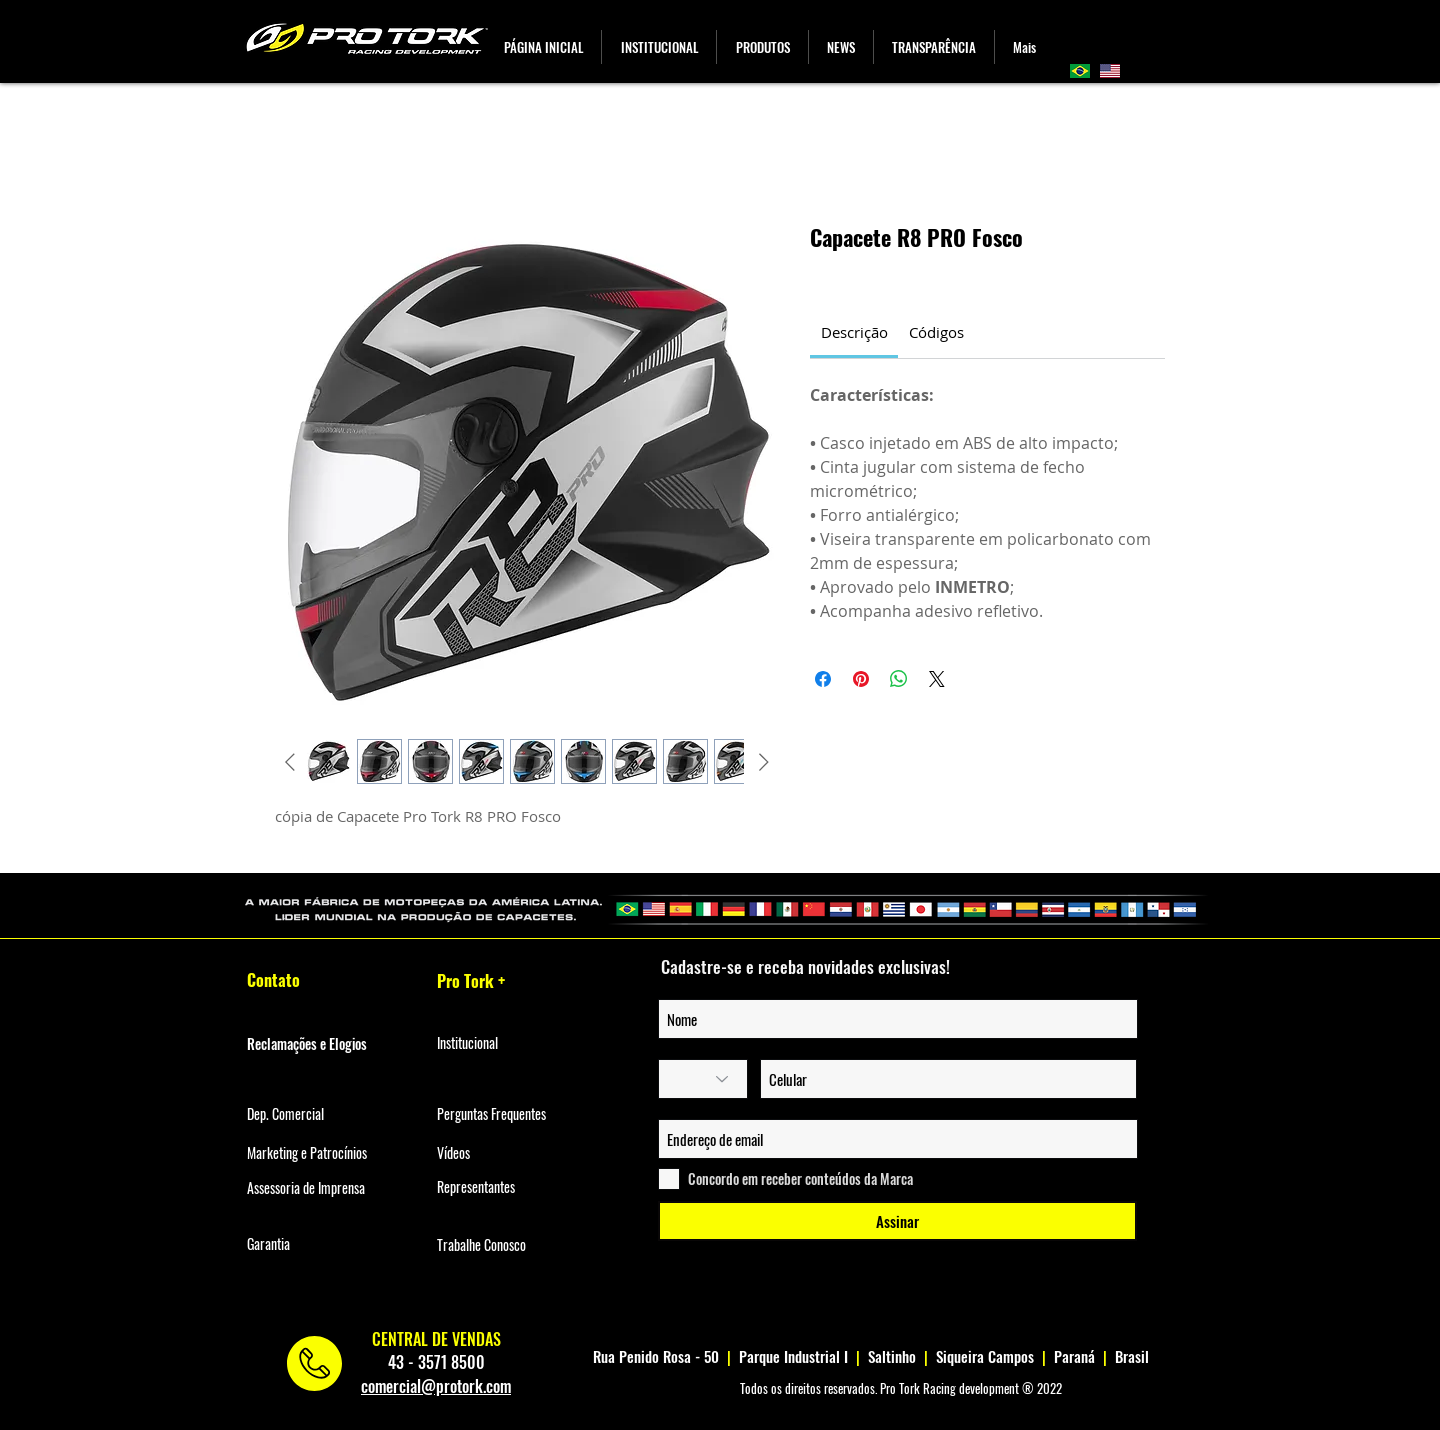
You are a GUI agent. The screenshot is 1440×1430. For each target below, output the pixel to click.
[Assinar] (897, 1221)
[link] (854, 332)
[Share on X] (937, 679)
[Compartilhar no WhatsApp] (899, 679)
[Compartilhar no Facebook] (823, 679)
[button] (762, 47)
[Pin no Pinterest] (861, 679)
